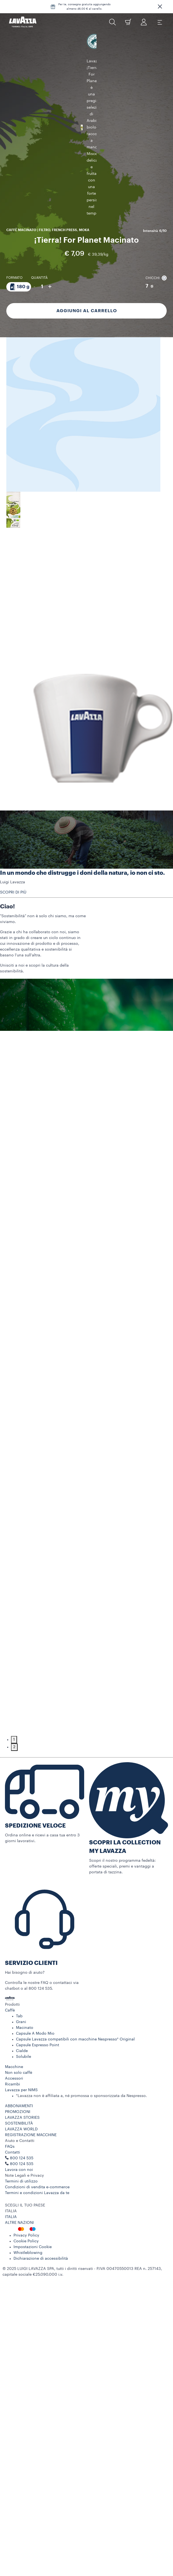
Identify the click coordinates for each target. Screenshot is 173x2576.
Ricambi (12, 2089)
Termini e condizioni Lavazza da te (37, 2198)
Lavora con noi (19, 2175)
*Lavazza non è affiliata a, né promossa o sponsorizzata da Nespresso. (81, 2101)
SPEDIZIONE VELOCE (35, 1831)
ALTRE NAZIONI (19, 2228)
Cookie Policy (26, 2246)
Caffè (10, 2015)
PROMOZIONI (17, 2117)
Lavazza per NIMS (21, 2095)
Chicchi (156, 242)
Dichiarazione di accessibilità (40, 2263)
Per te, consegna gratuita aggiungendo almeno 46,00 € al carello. (84, 6)
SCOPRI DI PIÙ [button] (13, 897)
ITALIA (11, 2222)
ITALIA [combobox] (11, 2216)
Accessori (14, 2083)
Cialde (22, 2056)
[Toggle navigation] (159, 22)
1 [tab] (14, 1744)
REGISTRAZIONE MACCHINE (31, 2140)
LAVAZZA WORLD (21, 2134)
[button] (159, 6)
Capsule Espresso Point (37, 2050)
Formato (14, 242)
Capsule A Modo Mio (35, 2038)
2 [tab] (14, 1752)
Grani (21, 2027)
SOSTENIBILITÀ (19, 2128)
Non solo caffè (18, 2078)
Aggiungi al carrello (86, 275)
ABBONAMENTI (19, 2111)
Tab (19, 2021)
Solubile (23, 2062)
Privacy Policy (26, 2240)
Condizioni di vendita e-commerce (37, 2192)
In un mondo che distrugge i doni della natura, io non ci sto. (82, 878)
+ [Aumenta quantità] (50, 250)
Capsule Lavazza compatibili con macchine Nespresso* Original (75, 2044)
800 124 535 (21, 2169)
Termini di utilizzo (21, 2186)
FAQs (10, 2152)
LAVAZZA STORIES (22, 2123)
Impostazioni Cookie (32, 2252)
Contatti (12, 2157)
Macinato (24, 2033)
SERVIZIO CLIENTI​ (31, 1968)
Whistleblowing (27, 2258)
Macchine (14, 2072)
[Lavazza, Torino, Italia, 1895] (23, 22)
